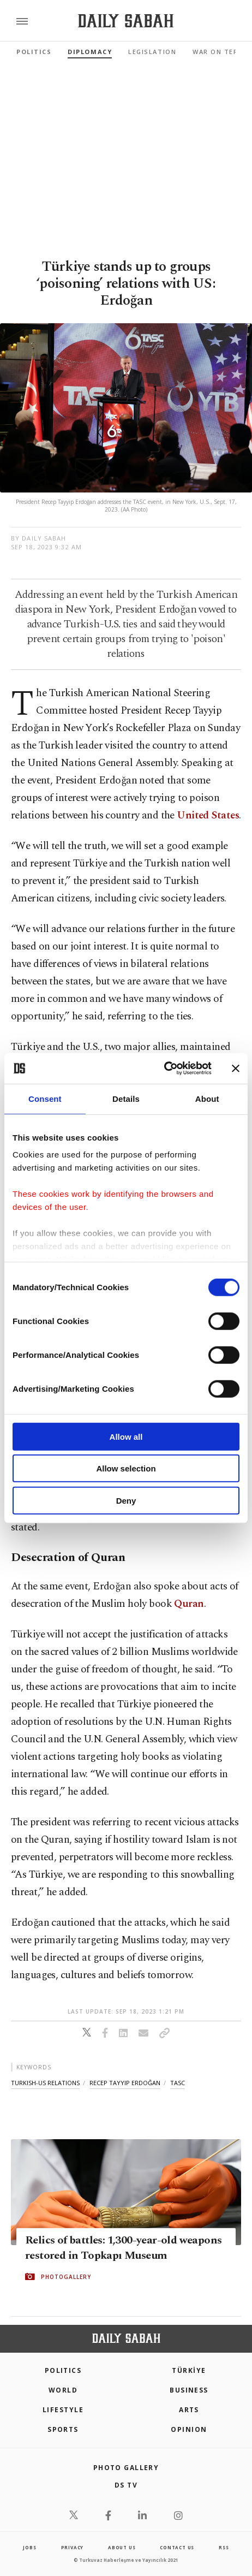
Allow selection (125, 1468)
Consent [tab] (45, 1098)
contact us (177, 2547)
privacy (72, 2547)
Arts (189, 2409)
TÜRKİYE (189, 2370)
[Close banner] (235, 1068)
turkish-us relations (45, 2083)
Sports (63, 2429)
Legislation (152, 52)
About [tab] (207, 1098)
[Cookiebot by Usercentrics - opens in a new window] (164, 1068)
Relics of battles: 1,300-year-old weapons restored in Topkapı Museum (123, 2247)
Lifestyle (63, 2409)
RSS (224, 2547)
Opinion (189, 2429)
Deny (126, 1500)
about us (121, 2547)
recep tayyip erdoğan (124, 2083)
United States (208, 815)
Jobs (29, 2547)
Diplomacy (90, 52)
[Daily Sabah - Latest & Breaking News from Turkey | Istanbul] (125, 21)
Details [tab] (126, 1098)
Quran (188, 1604)
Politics (33, 52)
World (63, 2390)
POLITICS (63, 2370)
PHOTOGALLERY (66, 2276)
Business (189, 2390)
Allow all (126, 1436)
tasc (177, 2083)
